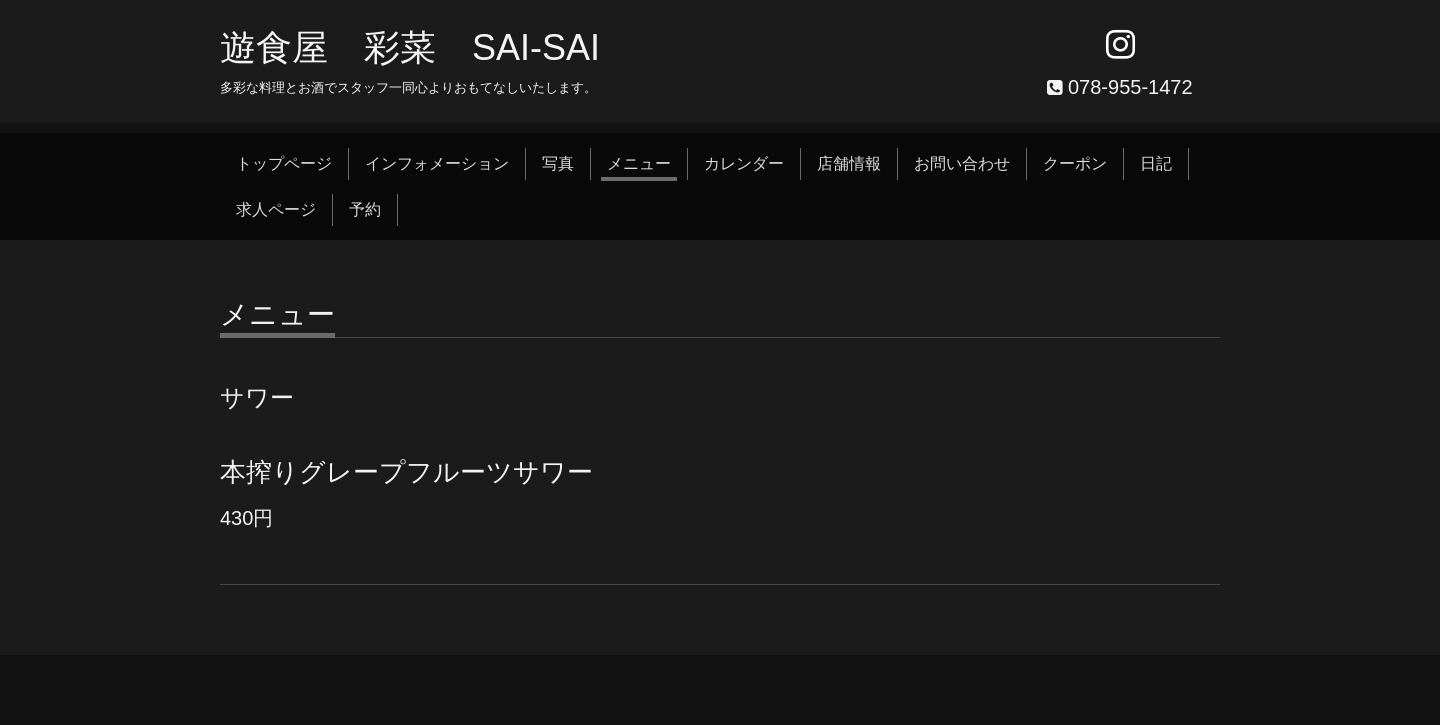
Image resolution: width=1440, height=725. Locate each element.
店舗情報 (849, 163)
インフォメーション (437, 163)
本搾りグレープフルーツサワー (406, 472)
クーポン (1075, 163)
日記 (1156, 163)
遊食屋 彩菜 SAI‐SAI (410, 47)
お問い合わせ (962, 163)
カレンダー (744, 163)
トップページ (284, 163)
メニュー (639, 163)
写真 (558, 163)
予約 (365, 209)
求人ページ (276, 209)
